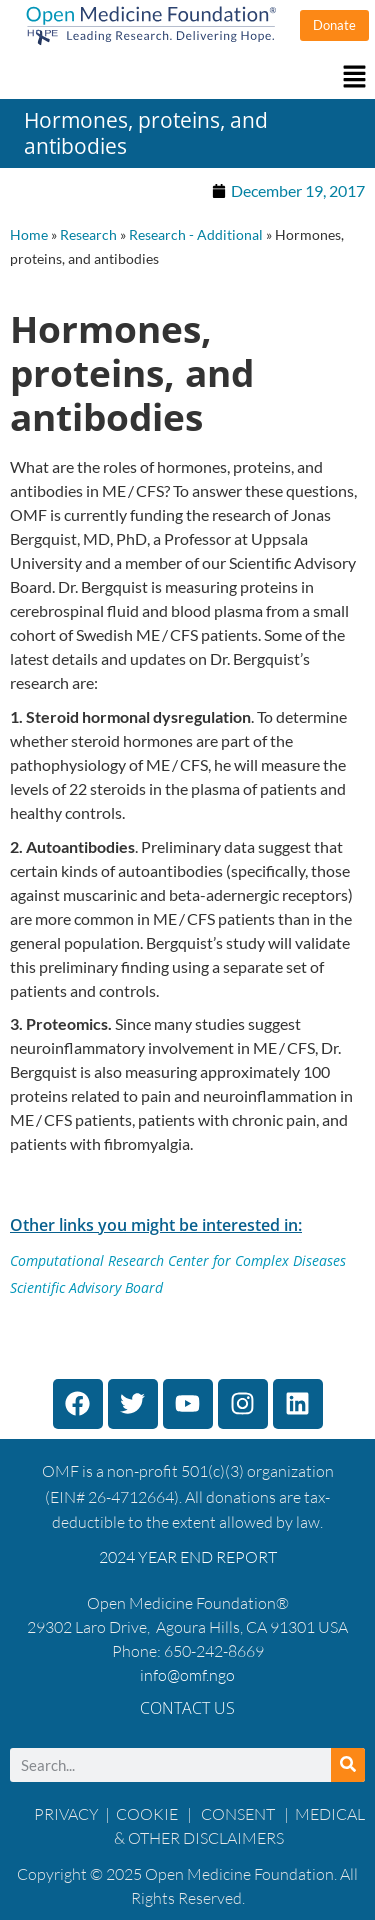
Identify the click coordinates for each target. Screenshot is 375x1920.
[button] (187, 77)
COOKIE (148, 1814)
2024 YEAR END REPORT (188, 1557)
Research (88, 235)
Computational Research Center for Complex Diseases (178, 1260)
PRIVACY (66, 1814)
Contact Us (187, 1708)
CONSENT (238, 1814)
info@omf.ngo (187, 1675)
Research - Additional (196, 235)
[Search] (348, 1765)
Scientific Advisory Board (86, 1287)
